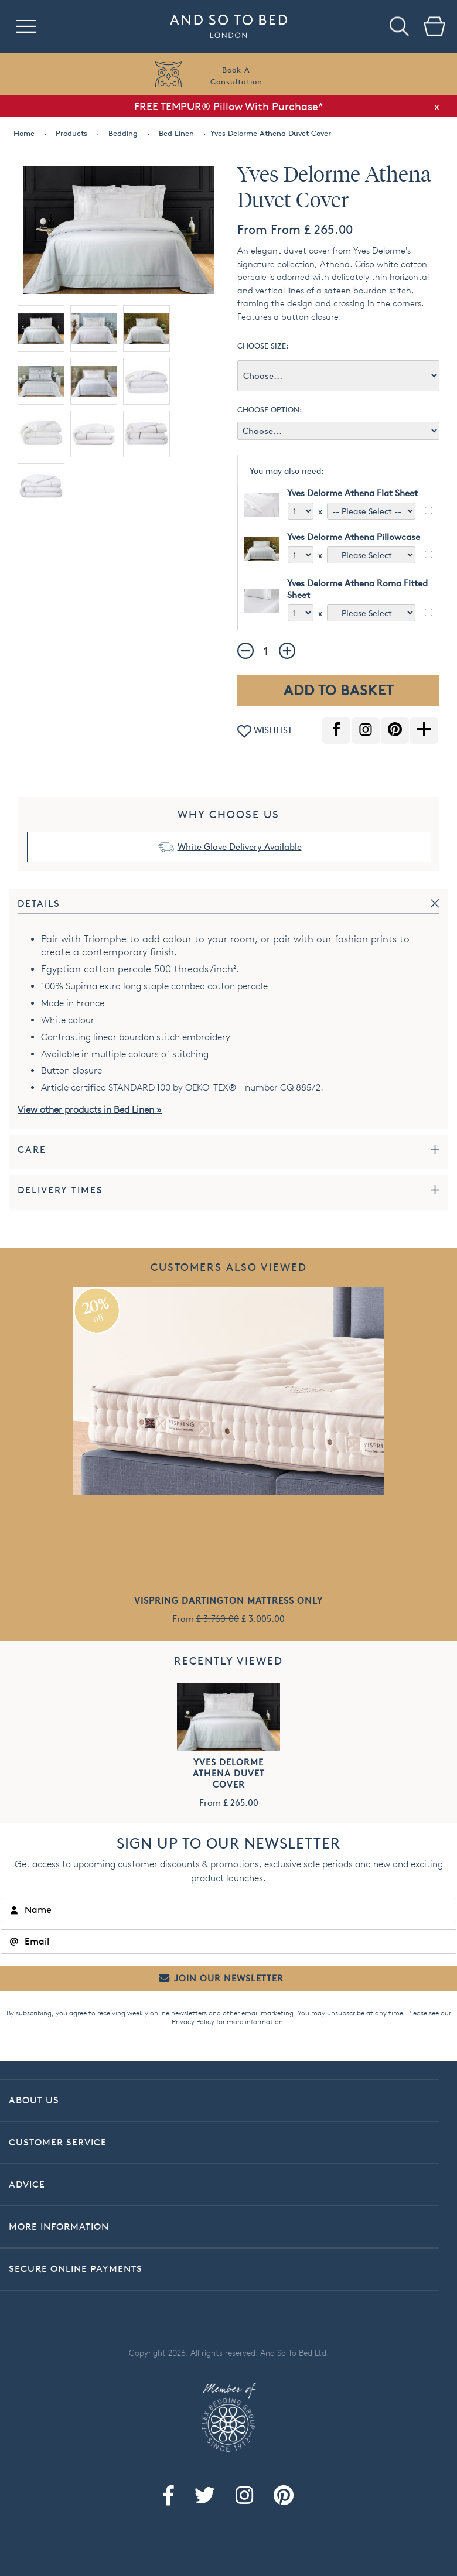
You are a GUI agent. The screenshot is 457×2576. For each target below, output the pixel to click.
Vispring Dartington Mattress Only (228, 1600)
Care (32, 1149)
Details (39, 903)
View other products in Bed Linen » (90, 1109)
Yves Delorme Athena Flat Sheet (352, 492)
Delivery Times (60, 1189)
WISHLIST (264, 731)
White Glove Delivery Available (240, 846)
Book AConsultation (236, 75)
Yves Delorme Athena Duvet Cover (229, 1773)
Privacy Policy (193, 2021)
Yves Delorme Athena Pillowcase (353, 536)
